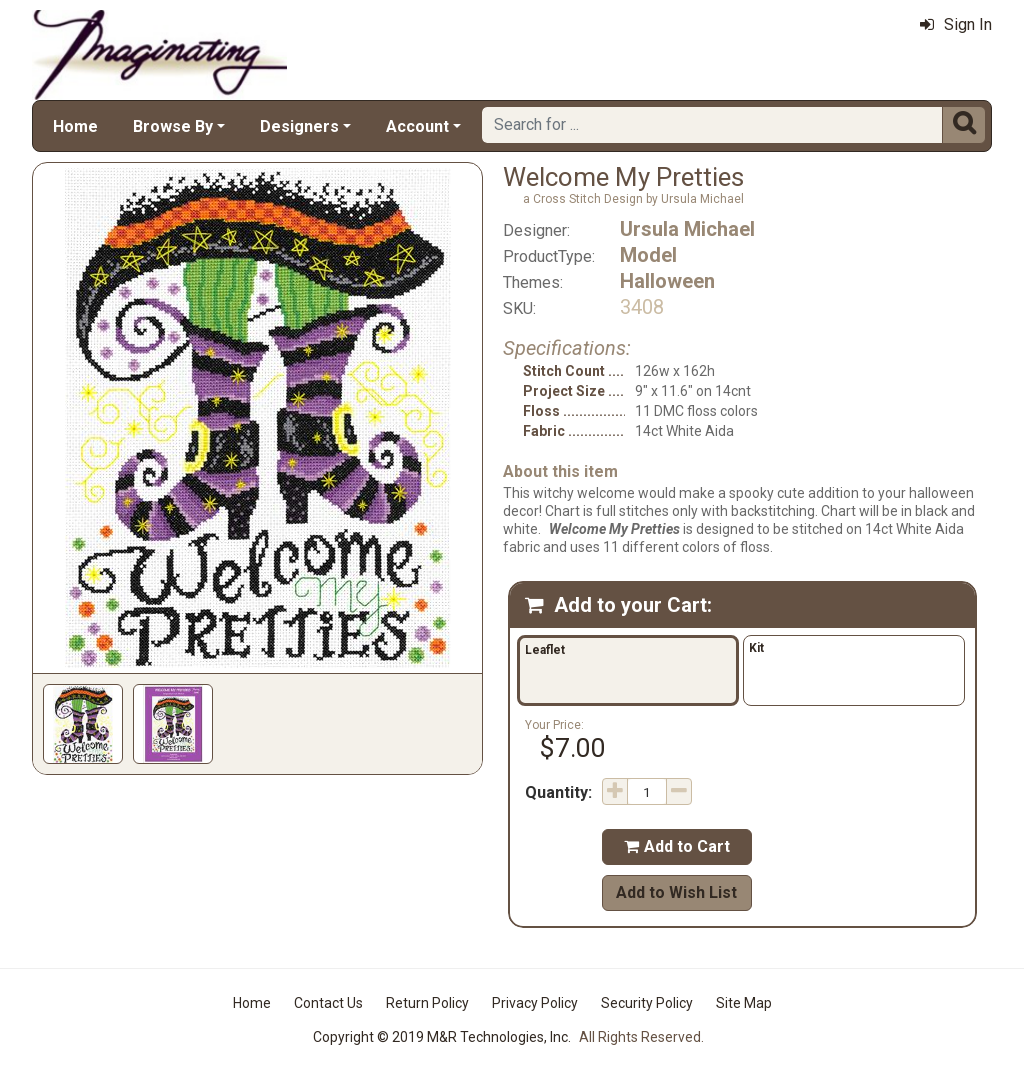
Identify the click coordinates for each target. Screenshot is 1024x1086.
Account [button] (417, 126)
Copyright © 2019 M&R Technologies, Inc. (442, 1037)
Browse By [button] (173, 126)
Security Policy (647, 1003)
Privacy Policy (535, 1003)
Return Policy (427, 1003)
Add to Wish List (676, 892)
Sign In (956, 24)
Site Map (744, 1003)
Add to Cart (677, 846)
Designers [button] (299, 126)
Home (75, 126)
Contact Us (328, 1003)
